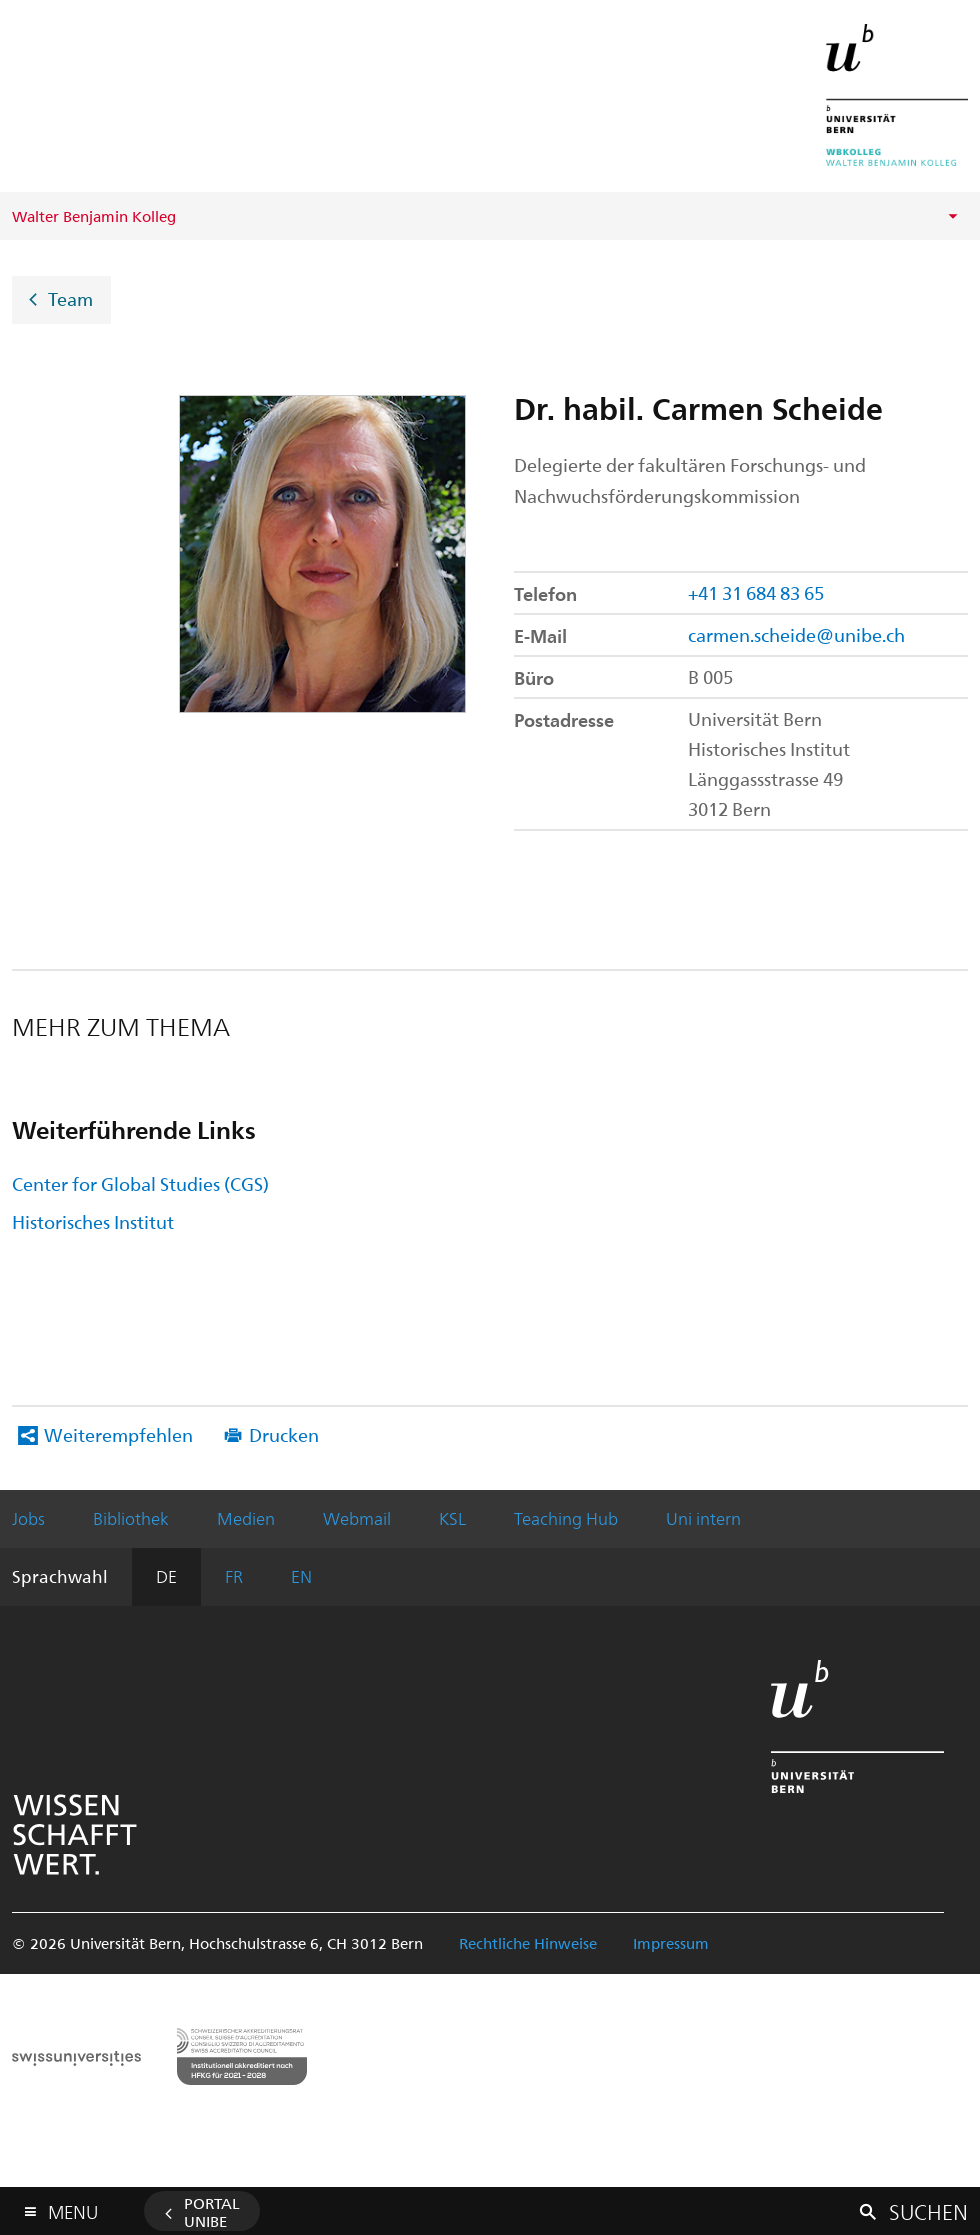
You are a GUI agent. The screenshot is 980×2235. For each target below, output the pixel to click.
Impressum (671, 1943)
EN (301, 1576)
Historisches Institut (93, 1221)
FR (234, 1576)
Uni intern (703, 1518)
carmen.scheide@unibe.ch (796, 634)
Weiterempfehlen (118, 1434)
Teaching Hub (566, 1518)
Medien (246, 1518)
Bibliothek (131, 1518)
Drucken (284, 1434)
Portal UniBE (212, 2212)
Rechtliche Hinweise (528, 1943)
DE (166, 1576)
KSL (452, 1518)
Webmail (357, 1518)
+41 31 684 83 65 (756, 592)
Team (70, 298)
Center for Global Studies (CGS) (140, 1183)
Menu (73, 2207)
